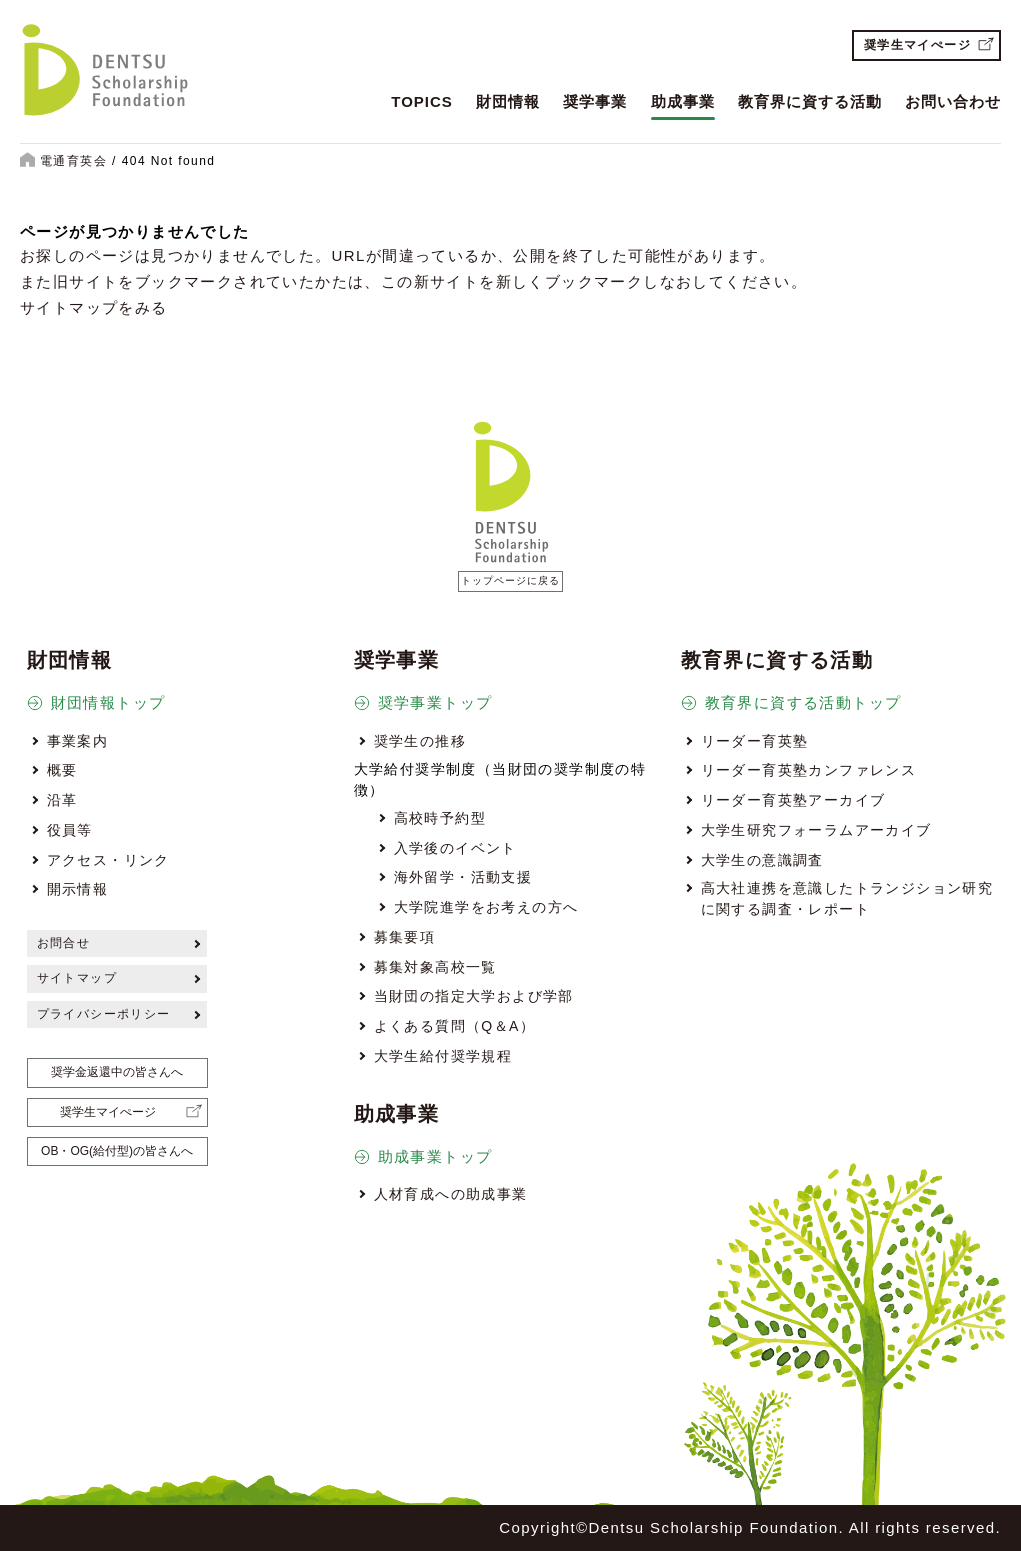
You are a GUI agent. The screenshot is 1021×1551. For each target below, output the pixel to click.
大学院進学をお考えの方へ (486, 907)
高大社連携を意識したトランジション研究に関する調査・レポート (847, 898)
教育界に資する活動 (810, 101)
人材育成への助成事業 (451, 1194)
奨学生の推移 (420, 741)
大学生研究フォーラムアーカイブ (816, 830)
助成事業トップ (435, 1156)
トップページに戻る (510, 580)
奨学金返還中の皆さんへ (117, 1072)
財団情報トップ (108, 702)
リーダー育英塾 (755, 741)
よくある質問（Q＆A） (455, 1026)
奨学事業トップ (435, 702)
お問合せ (64, 943)
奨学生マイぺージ (917, 45)
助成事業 (683, 101)
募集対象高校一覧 (435, 967)
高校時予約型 (440, 818)
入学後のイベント (455, 848)
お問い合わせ (953, 101)
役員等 (70, 830)
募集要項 (405, 937)
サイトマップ (77, 978)
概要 (62, 770)
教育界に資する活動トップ (803, 702)
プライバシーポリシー (104, 1014)
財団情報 (508, 101)
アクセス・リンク (108, 860)
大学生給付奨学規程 (443, 1056)
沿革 (62, 800)
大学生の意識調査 (762, 860)
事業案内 (78, 741)
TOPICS (422, 101)
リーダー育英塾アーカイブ (793, 800)
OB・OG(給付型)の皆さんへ (117, 1151)
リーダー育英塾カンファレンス (809, 770)
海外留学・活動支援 (463, 877)
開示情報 (78, 889)
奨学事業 (595, 101)
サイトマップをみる (94, 307)
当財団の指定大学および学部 (474, 996)
